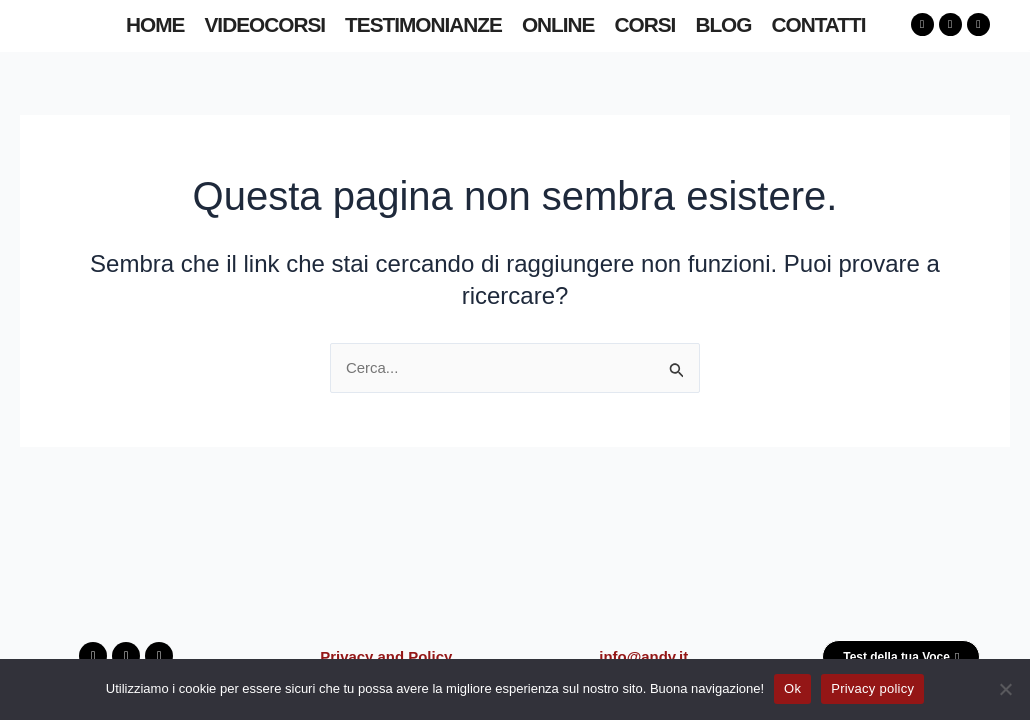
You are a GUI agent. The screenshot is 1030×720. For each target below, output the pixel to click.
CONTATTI (818, 24)
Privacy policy (872, 688)
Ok (792, 688)
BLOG (723, 24)
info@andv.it (643, 654)
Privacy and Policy (386, 654)
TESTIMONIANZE (423, 24)
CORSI (645, 24)
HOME (155, 24)
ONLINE (558, 24)
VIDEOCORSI (264, 24)
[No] (1005, 689)
